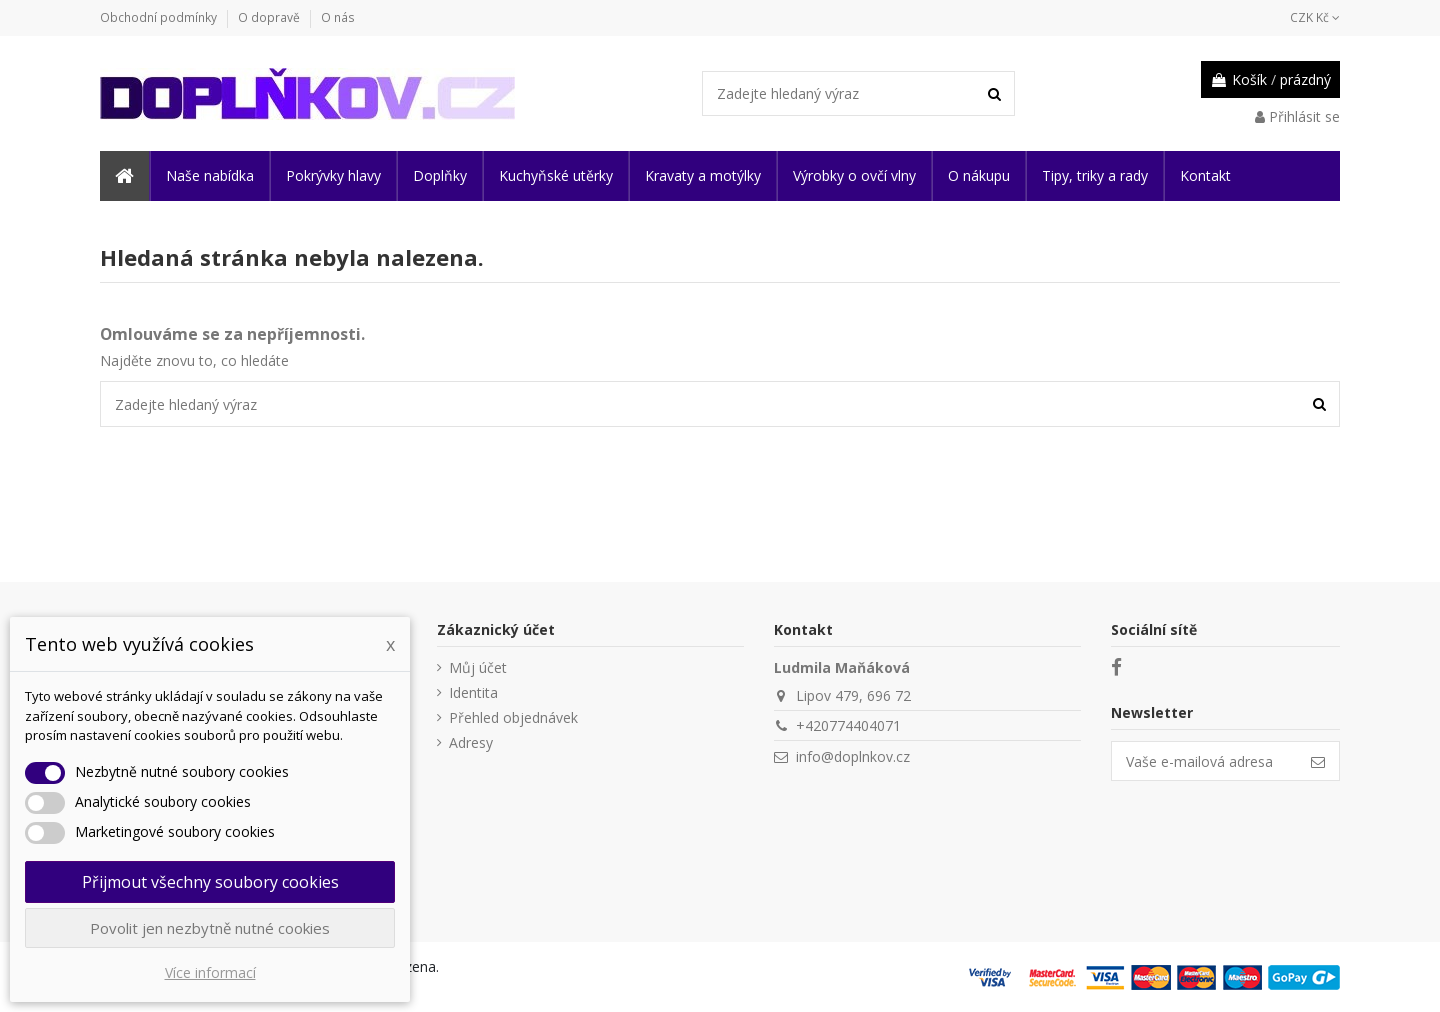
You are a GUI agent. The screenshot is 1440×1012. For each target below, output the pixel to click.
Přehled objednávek (513, 717)
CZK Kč (1315, 17)
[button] (209, 176)
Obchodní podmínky (160, 17)
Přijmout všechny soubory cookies (210, 882)
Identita (473, 692)
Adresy (471, 742)
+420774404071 (848, 725)
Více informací (210, 972)
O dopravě (270, 17)
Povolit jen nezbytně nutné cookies (210, 928)
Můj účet (478, 667)
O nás (338, 17)
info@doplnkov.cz (853, 756)
